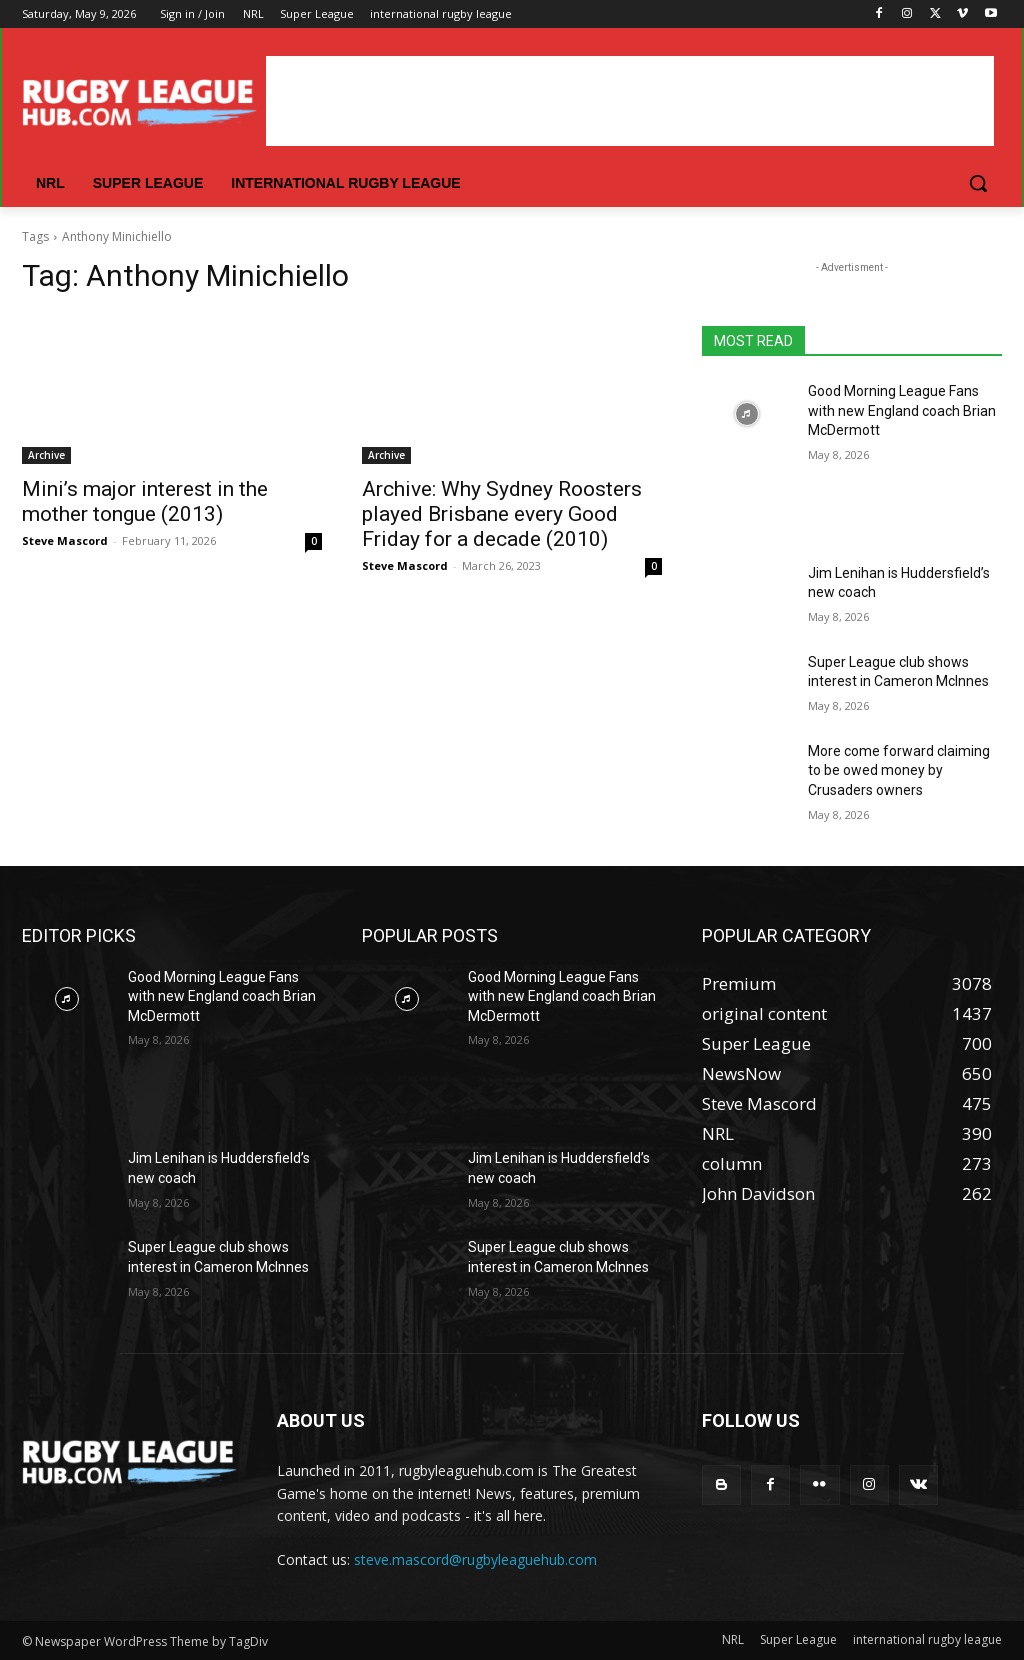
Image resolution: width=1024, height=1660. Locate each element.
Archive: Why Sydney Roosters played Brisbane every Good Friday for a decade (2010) (502, 514)
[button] (978, 183)
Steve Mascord (65, 540)
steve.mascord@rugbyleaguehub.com (475, 1559)
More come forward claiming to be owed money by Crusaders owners (899, 770)
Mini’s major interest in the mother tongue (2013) (145, 501)
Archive (46, 455)
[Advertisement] (630, 101)
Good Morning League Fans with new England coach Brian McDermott (902, 410)
